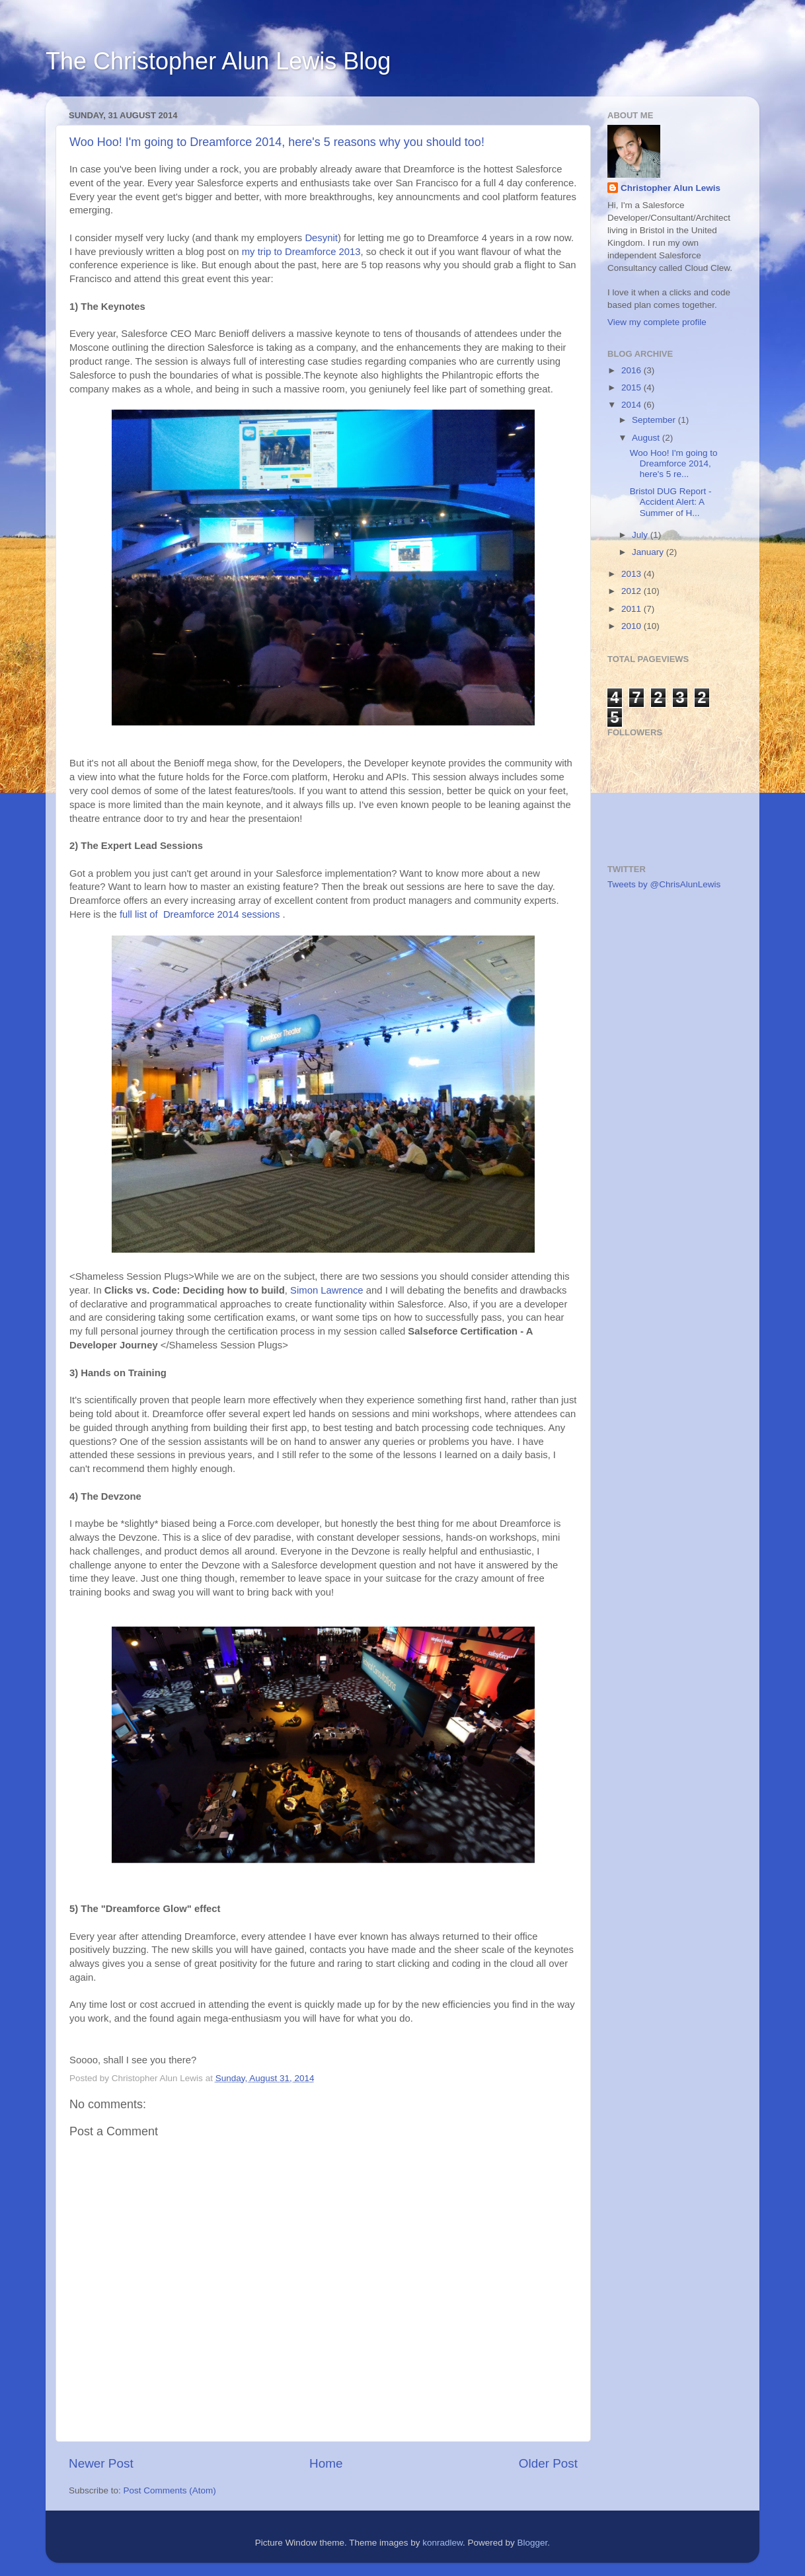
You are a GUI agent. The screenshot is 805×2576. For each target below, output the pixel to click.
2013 (632, 574)
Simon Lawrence (327, 1290)
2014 (632, 405)
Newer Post (101, 2463)
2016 (632, 370)
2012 (632, 591)
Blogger (533, 2543)
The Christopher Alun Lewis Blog (218, 61)
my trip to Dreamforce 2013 (301, 251)
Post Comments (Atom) (170, 2490)
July (641, 535)
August (647, 438)
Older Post (548, 2463)
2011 (632, 609)
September (655, 420)
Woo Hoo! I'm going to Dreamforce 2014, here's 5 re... (674, 463)
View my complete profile (657, 322)
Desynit (321, 238)
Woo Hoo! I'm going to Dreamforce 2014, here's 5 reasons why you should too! (276, 142)
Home (325, 2463)
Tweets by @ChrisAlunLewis (663, 884)
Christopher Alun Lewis (670, 188)
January (649, 552)
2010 (632, 626)
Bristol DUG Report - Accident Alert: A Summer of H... (671, 501)
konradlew (442, 2543)
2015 (632, 387)
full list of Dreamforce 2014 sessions (200, 914)
